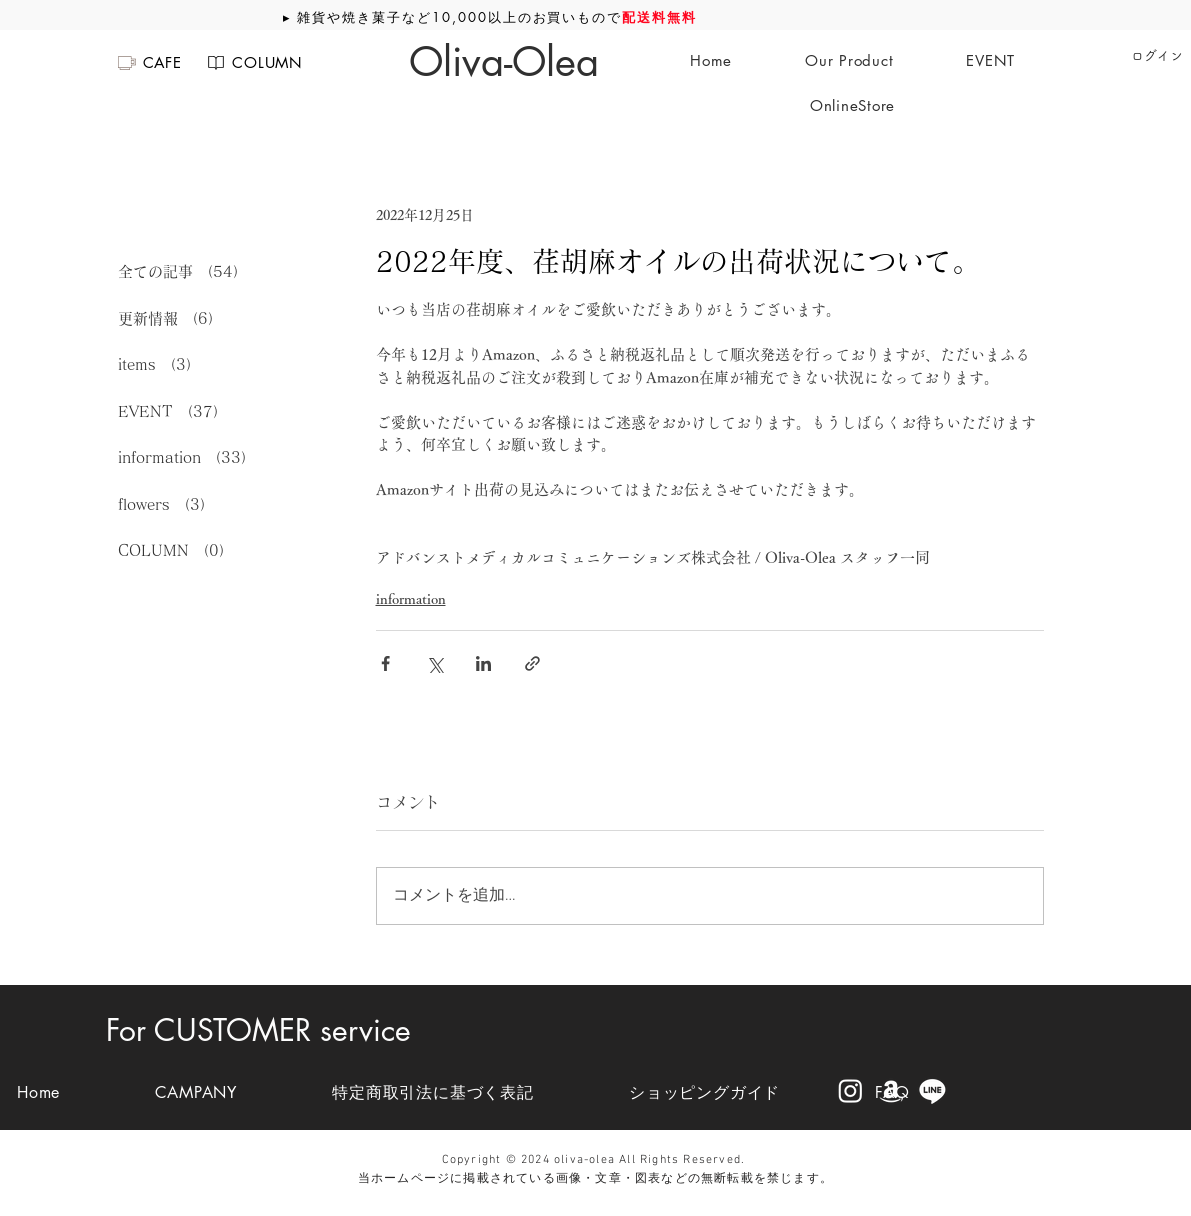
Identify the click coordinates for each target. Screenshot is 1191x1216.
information (411, 599)
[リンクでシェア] (532, 663)
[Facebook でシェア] (385, 663)
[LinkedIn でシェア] (483, 663)
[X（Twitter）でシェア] (434, 663)
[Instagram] (850, 1090)
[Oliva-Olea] (504, 62)
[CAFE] (149, 62)
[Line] (932, 1090)
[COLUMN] (254, 62)
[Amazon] (891, 1090)
